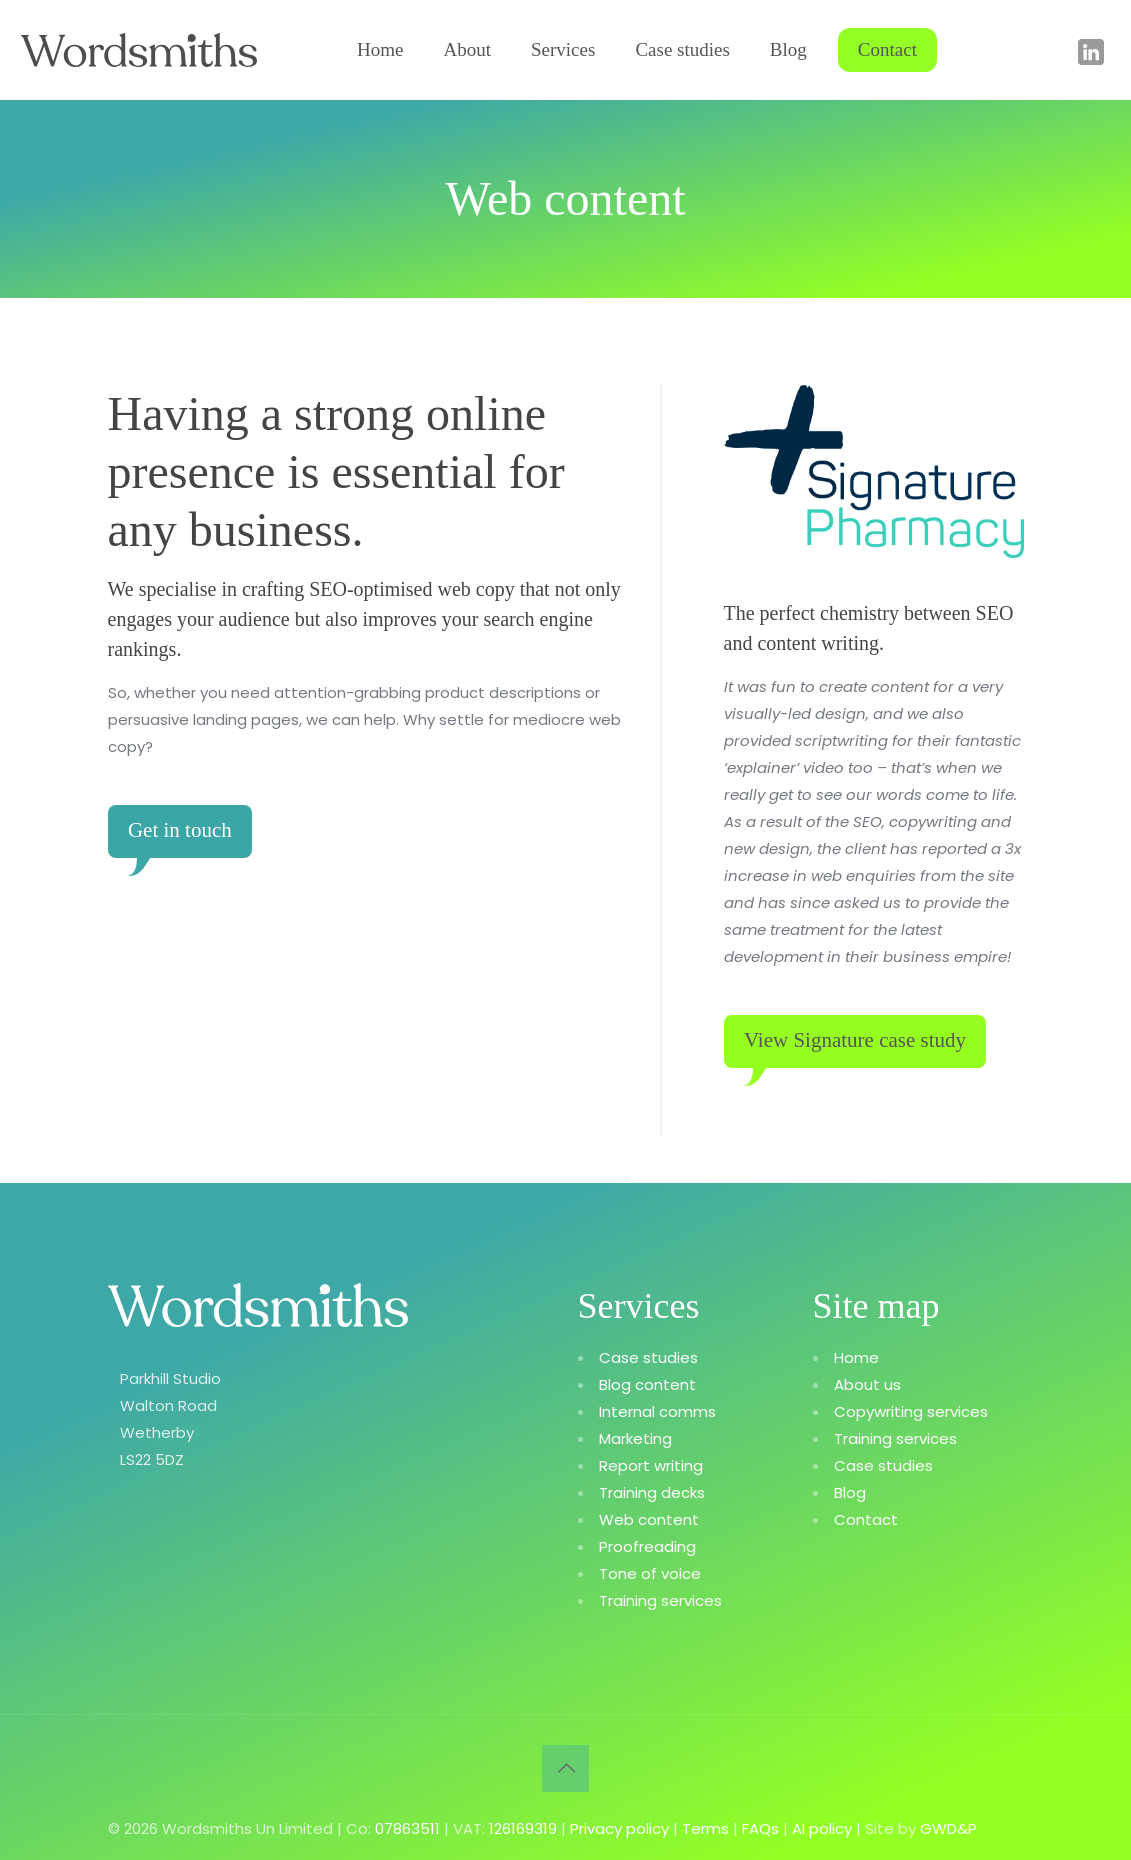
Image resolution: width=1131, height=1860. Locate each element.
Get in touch (182, 830)
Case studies (648, 1355)
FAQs (760, 1826)
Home (856, 1355)
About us (867, 1382)
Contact (866, 1517)
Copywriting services (911, 1409)
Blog (850, 1490)
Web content (649, 1517)
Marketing (635, 1436)
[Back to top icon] (565, 1766)
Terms (705, 1826)
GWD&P (948, 1826)
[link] (874, 471)
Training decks (652, 1490)
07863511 (407, 1826)
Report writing (651, 1463)
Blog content (647, 1382)
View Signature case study (857, 1040)
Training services (660, 1598)
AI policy (822, 1826)
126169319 (523, 1826)
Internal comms (657, 1409)
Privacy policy (619, 1826)
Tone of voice (650, 1571)
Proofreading (647, 1544)
